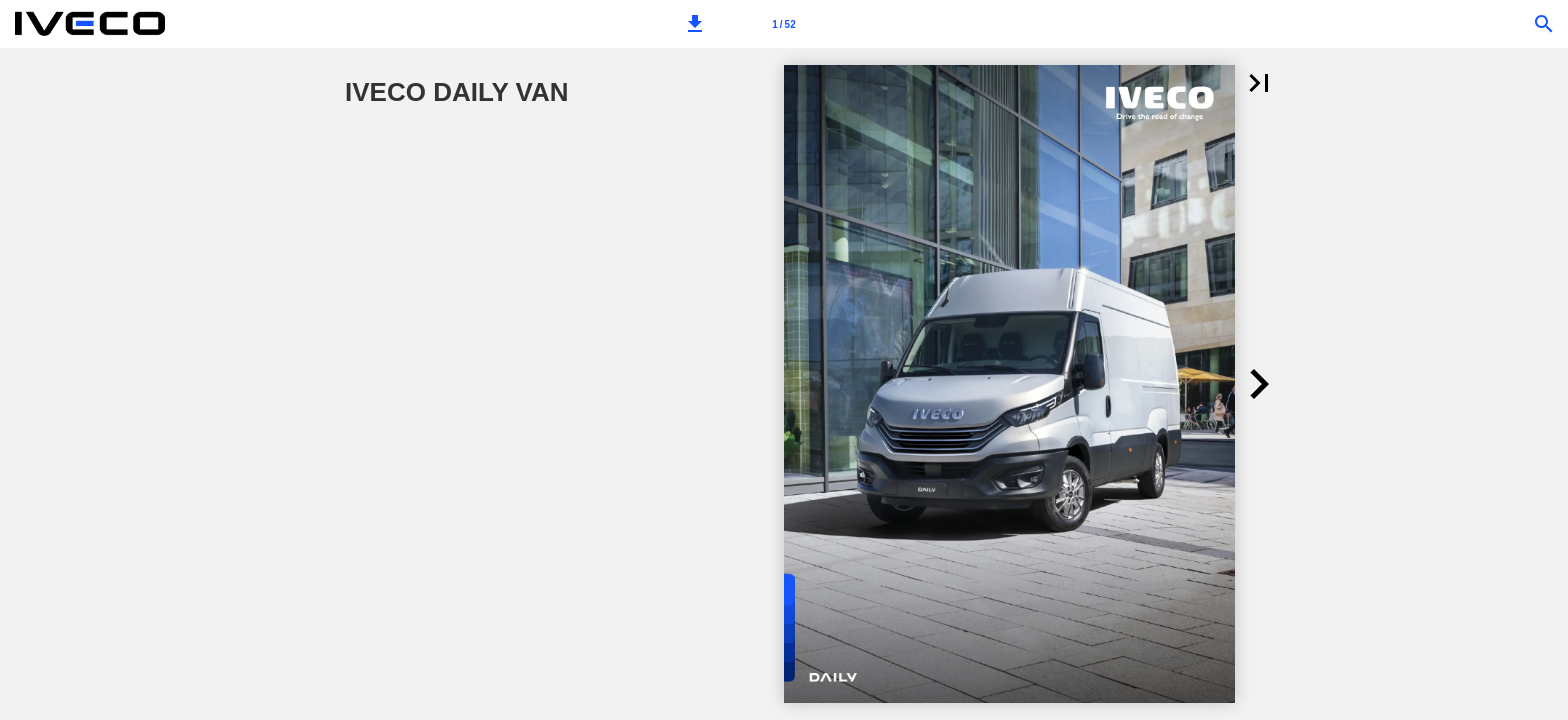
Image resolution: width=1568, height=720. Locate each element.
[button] (695, 24)
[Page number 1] (784, 24)
